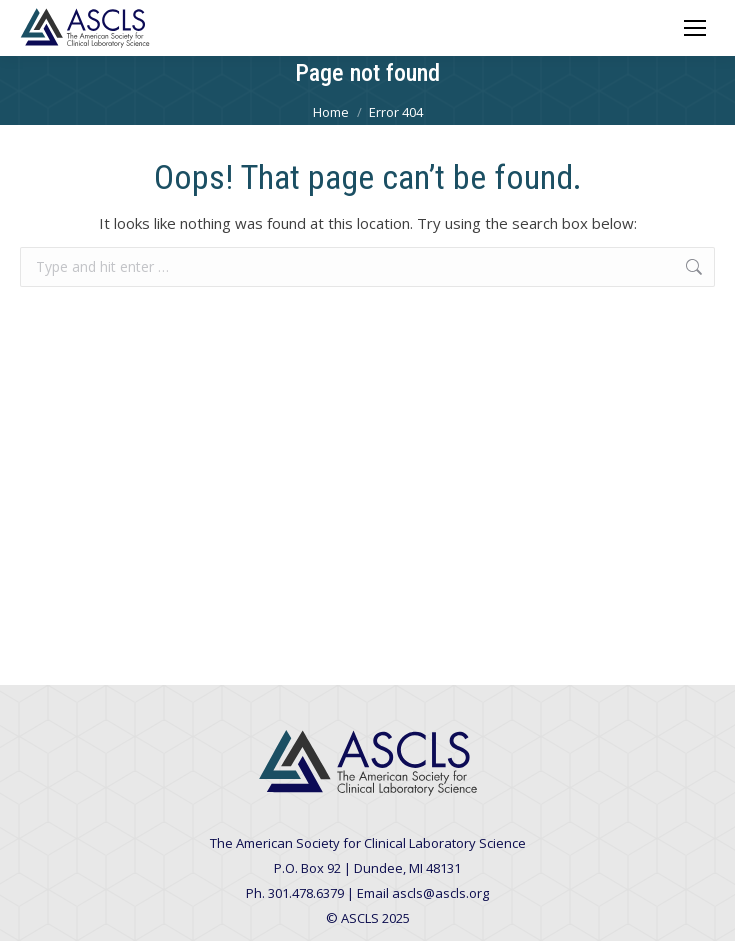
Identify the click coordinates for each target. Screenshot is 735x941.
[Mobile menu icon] (695, 28)
